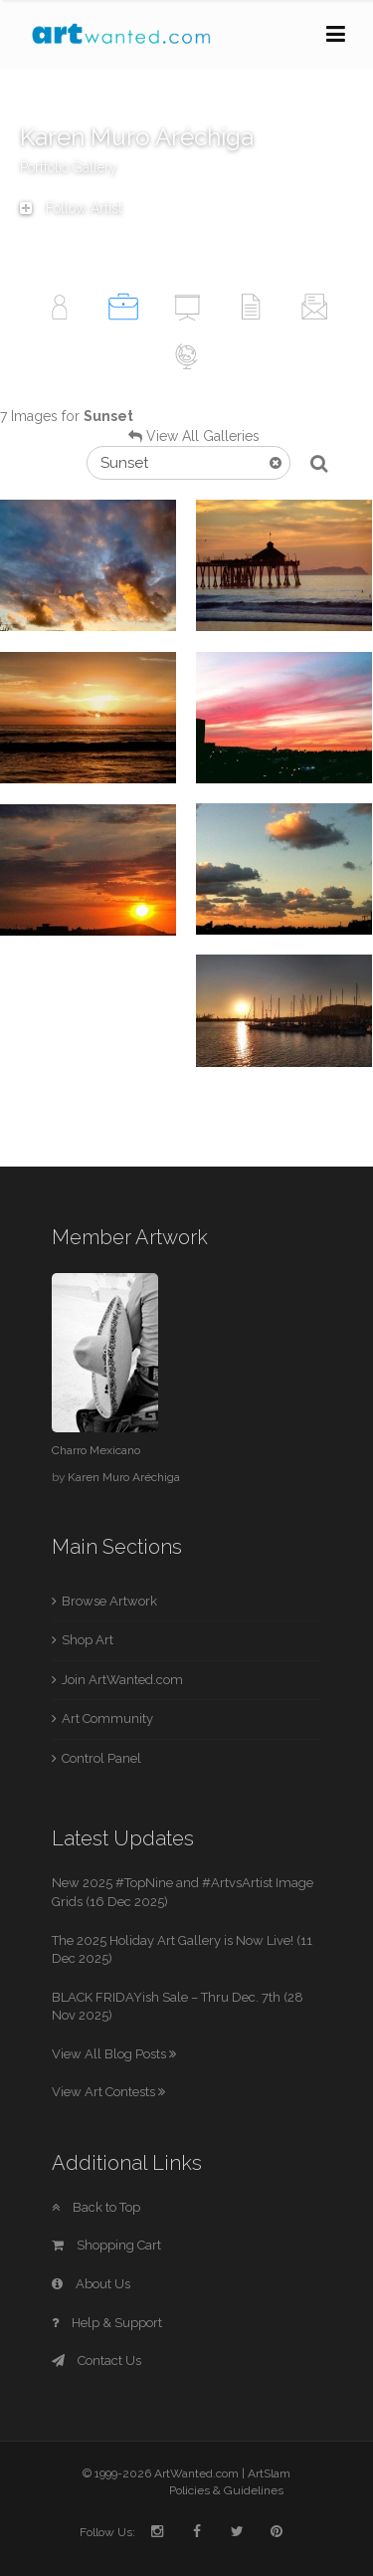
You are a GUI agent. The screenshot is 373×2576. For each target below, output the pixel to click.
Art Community (107, 1718)
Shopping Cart (106, 2245)
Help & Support (107, 2322)
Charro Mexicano (96, 1450)
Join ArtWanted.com (122, 1679)
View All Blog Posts (114, 2053)
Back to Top (96, 2207)
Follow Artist (71, 208)
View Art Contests (108, 2091)
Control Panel (101, 1758)
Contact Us (96, 2360)
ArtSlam (269, 2473)
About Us (91, 2283)
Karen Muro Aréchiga (124, 1477)
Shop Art (87, 1639)
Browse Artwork (109, 1601)
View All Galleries (203, 436)
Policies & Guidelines (226, 2490)
